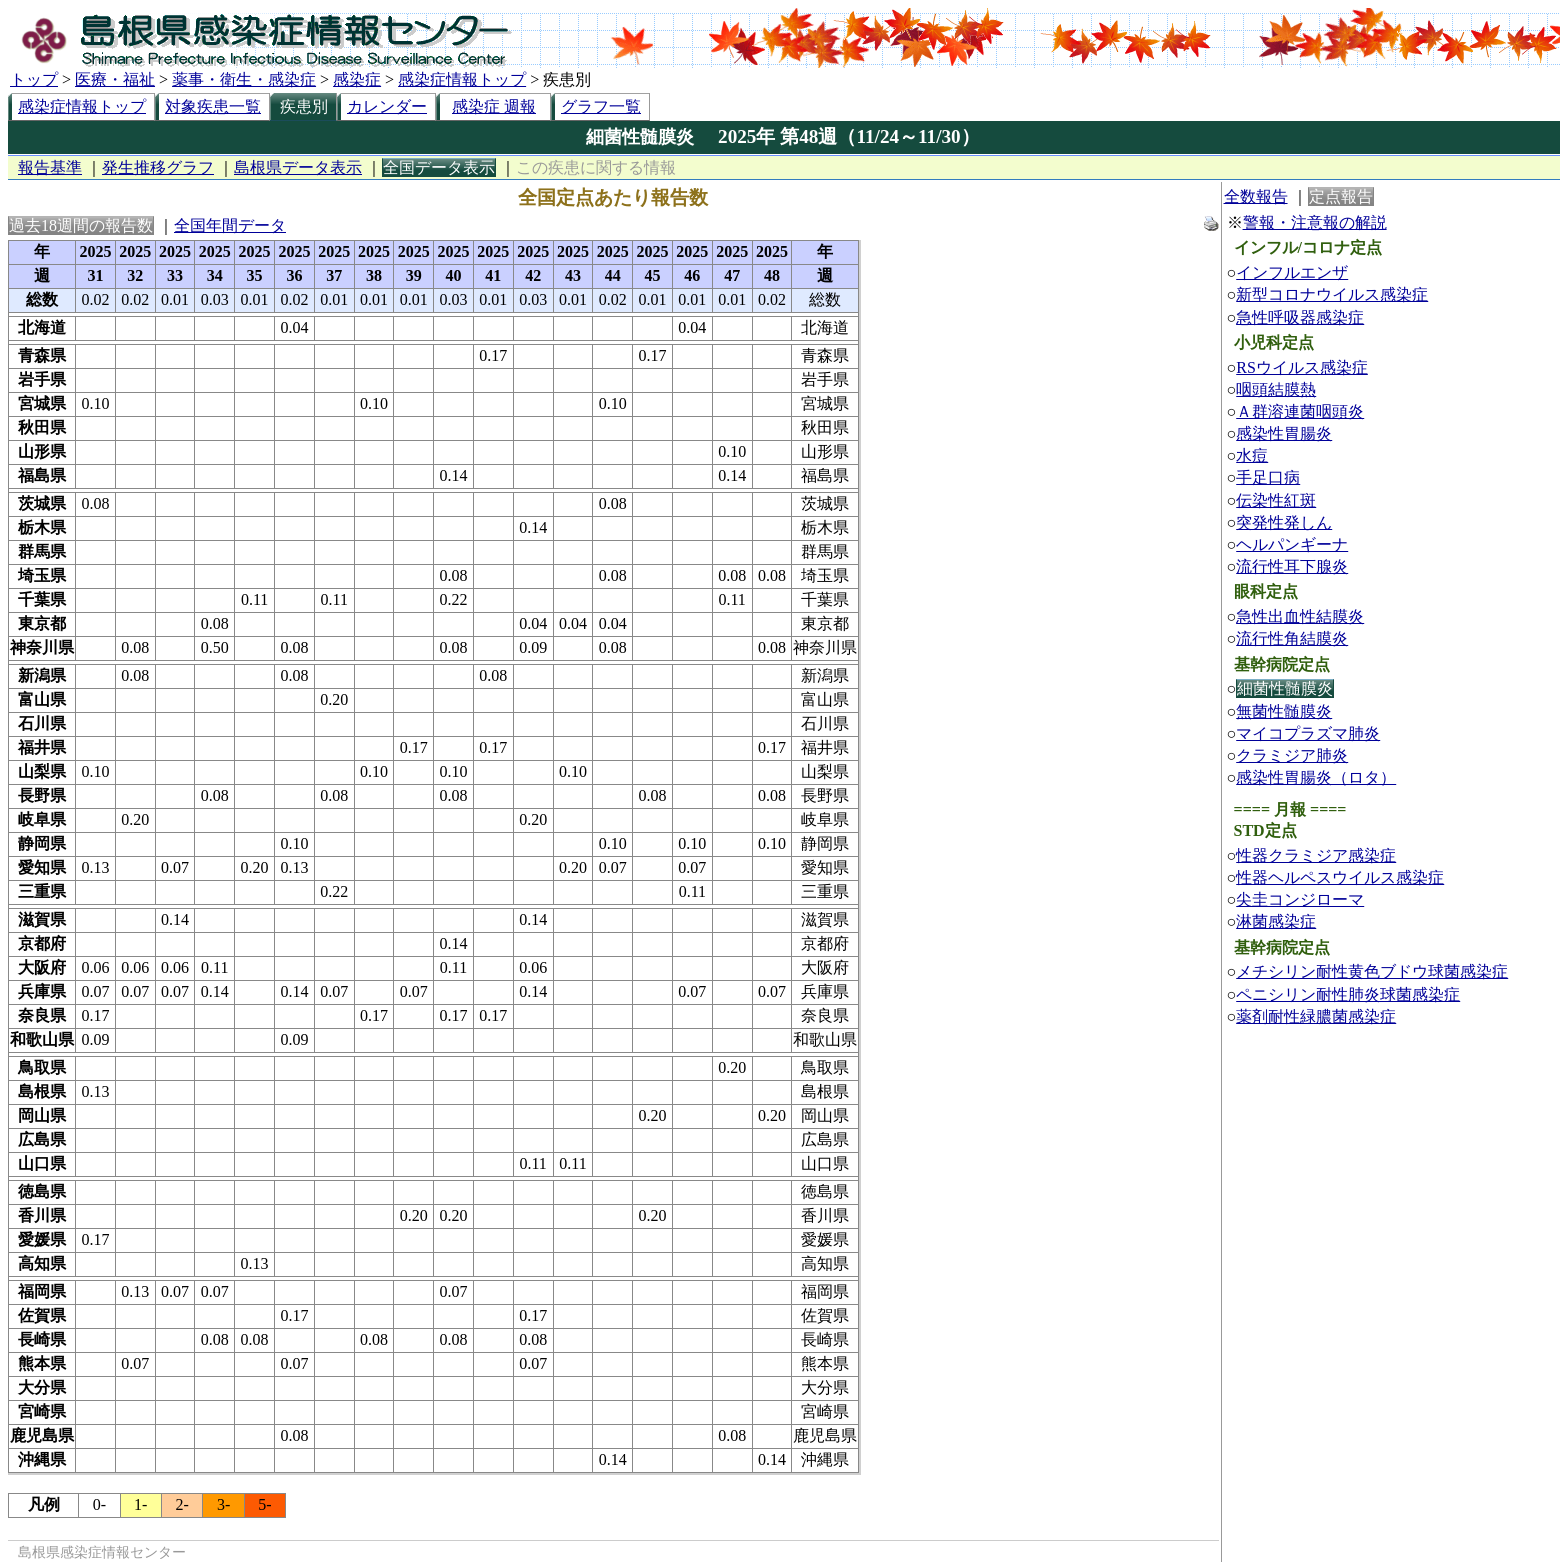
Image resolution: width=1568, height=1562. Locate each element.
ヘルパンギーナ (1292, 544)
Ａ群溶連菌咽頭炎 (1300, 411)
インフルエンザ (1292, 272)
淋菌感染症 (1276, 921)
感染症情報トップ (462, 79)
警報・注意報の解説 (1315, 222)
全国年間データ (230, 225)
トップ (34, 79)
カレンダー (387, 106)
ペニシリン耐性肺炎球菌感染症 (1348, 994)
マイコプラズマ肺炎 (1308, 733)
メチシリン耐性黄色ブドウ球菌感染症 (1372, 971)
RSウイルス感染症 (1302, 367)
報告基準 (50, 167)
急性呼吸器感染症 (1300, 317)
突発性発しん (1284, 522)
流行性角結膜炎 (1292, 638)
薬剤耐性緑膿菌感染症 (1316, 1016)
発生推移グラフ (158, 167)
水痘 (1252, 455)
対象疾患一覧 (213, 106)
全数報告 (1256, 196)
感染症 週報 (494, 106)
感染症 (357, 79)
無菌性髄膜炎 (1284, 711)
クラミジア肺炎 (1292, 755)
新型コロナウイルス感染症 (1332, 294)
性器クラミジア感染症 (1316, 855)
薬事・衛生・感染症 (244, 79)
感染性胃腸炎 (1284, 433)
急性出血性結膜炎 (1300, 616)
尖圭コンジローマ (1300, 899)
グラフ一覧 (601, 106)
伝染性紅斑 (1276, 500)
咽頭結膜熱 (1276, 389)
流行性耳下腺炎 (1292, 566)
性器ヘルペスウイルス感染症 (1340, 877)
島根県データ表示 (298, 167)
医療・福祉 (115, 79)
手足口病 (1268, 477)
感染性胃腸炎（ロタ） (1316, 777)
